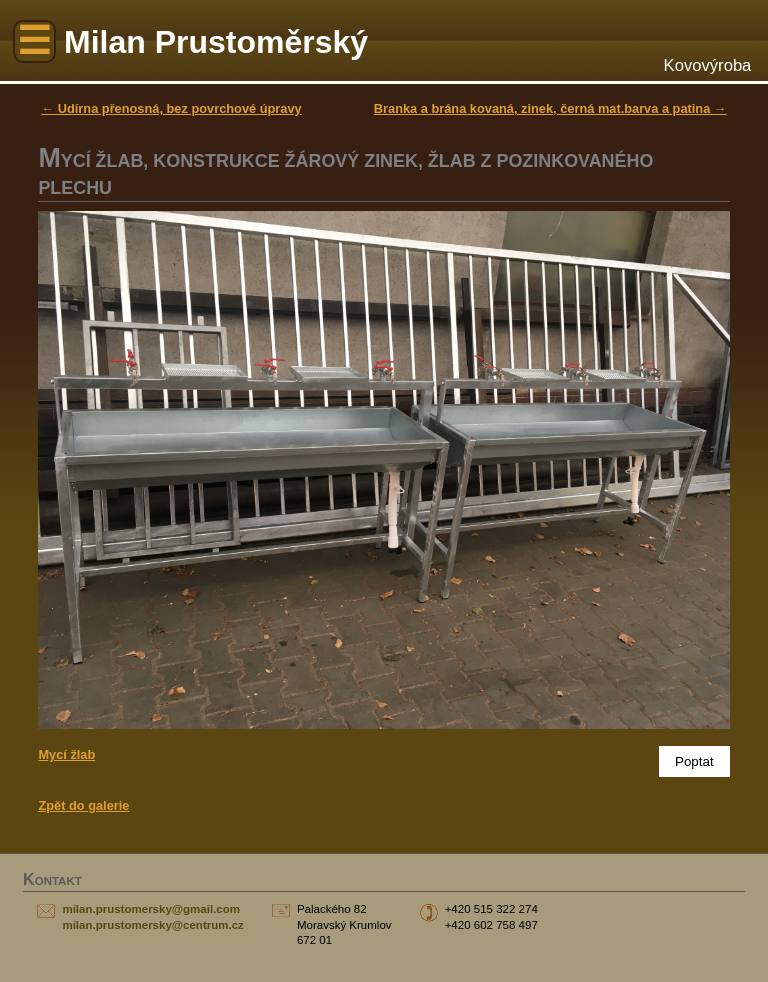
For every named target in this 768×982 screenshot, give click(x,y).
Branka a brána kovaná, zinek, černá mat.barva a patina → (550, 108)
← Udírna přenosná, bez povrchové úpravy (171, 108)
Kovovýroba (708, 65)
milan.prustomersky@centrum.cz (152, 925)
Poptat (694, 761)
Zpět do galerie (83, 805)
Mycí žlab (66, 754)
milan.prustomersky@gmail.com (151, 909)
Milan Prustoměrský (216, 42)
